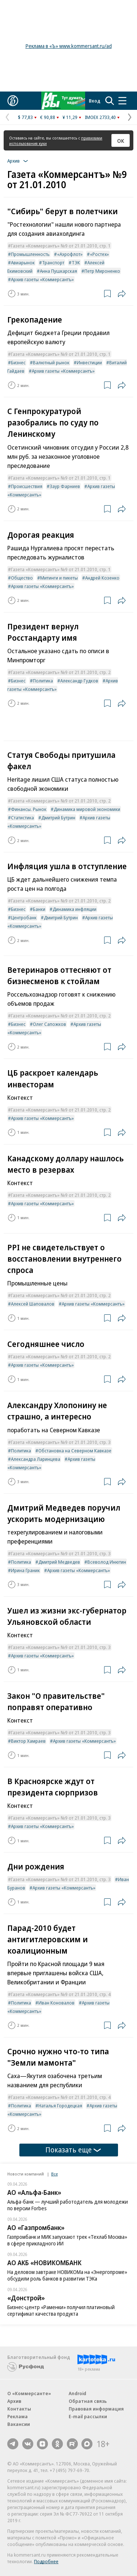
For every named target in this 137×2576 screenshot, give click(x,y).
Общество (22, 577)
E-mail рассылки (88, 2416)
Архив (14, 2401)
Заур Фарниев (65, 486)
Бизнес (18, 362)
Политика (43, 680)
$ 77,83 (25, 117)
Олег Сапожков (49, 1024)
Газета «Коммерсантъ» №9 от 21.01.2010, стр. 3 (61, 1442)
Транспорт (53, 262)
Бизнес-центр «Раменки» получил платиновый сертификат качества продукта (61, 2310)
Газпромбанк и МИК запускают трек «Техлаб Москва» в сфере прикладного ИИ (67, 2240)
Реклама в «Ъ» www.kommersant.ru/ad (69, 45)
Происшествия (26, 486)
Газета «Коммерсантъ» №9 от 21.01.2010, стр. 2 (61, 672)
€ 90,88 (47, 117)
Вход (94, 100)
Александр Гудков (79, 680)
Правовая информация (96, 2408)
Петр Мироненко (102, 271)
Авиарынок (23, 262)
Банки (39, 909)
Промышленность (30, 254)
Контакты (19, 2408)
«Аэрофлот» (70, 254)
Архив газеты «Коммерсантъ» (42, 279)
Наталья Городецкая (60, 2105)
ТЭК (76, 262)
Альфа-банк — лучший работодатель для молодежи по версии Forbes (67, 2205)
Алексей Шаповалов (32, 1303)
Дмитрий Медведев (59, 1562)
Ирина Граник (25, 1570)
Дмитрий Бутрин (58, 817)
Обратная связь (88, 2401)
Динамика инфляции (74, 909)
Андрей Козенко (102, 577)
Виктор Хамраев (28, 1741)
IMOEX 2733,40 (100, 117)
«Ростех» (99, 254)
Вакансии (18, 2424)
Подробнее (46, 2561)
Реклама (17, 2416)
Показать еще (73, 2150)
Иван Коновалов (56, 2002)
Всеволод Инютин (106, 1562)
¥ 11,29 (69, 117)
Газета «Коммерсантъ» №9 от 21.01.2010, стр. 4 (61, 1994)
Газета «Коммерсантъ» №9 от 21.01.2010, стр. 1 (61, 245)
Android (77, 2393)
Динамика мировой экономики (87, 809)
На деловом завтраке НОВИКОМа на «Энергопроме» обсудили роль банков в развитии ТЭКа (67, 2275)
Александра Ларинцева (35, 1459)
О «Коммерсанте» (29, 2393)
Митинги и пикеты (59, 577)
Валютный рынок (51, 362)
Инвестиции (89, 362)
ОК (120, 140)
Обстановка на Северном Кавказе (74, 1450)
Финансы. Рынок (28, 809)
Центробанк (24, 917)
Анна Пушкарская (58, 271)
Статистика (22, 817)
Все (54, 2174)
